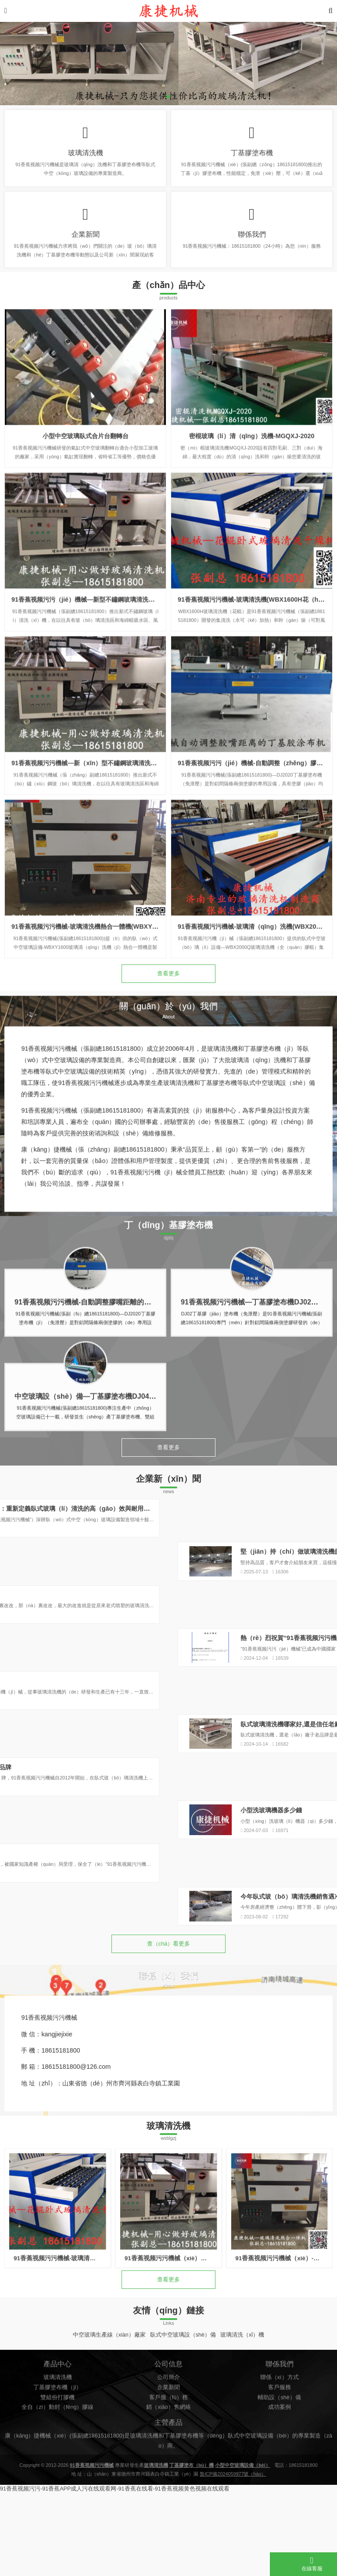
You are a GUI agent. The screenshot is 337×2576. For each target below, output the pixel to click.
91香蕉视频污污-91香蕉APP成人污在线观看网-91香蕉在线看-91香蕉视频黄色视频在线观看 (114, 2572)
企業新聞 (86, 248)
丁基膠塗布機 (252, 157)
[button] (168, 96)
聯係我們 (252, 248)
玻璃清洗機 (85, 157)
